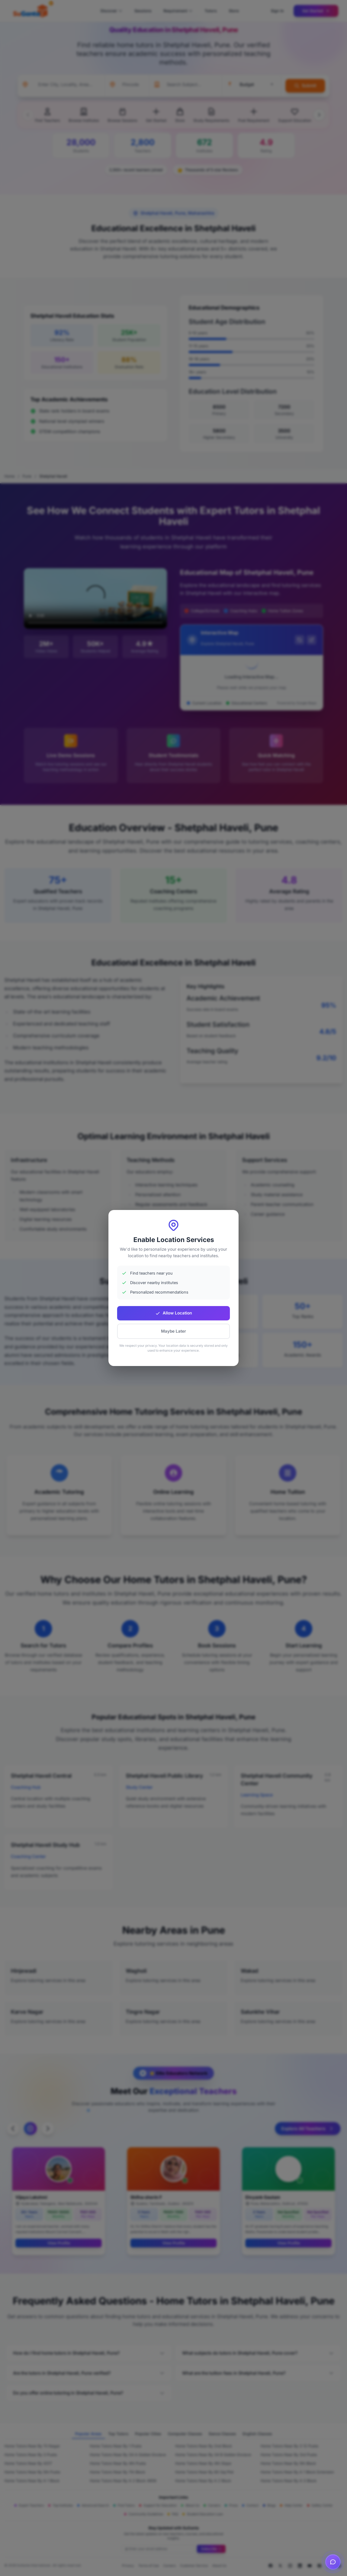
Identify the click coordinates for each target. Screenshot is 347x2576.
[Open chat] (333, 2560)
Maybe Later (173, 1331)
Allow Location (173, 1313)
